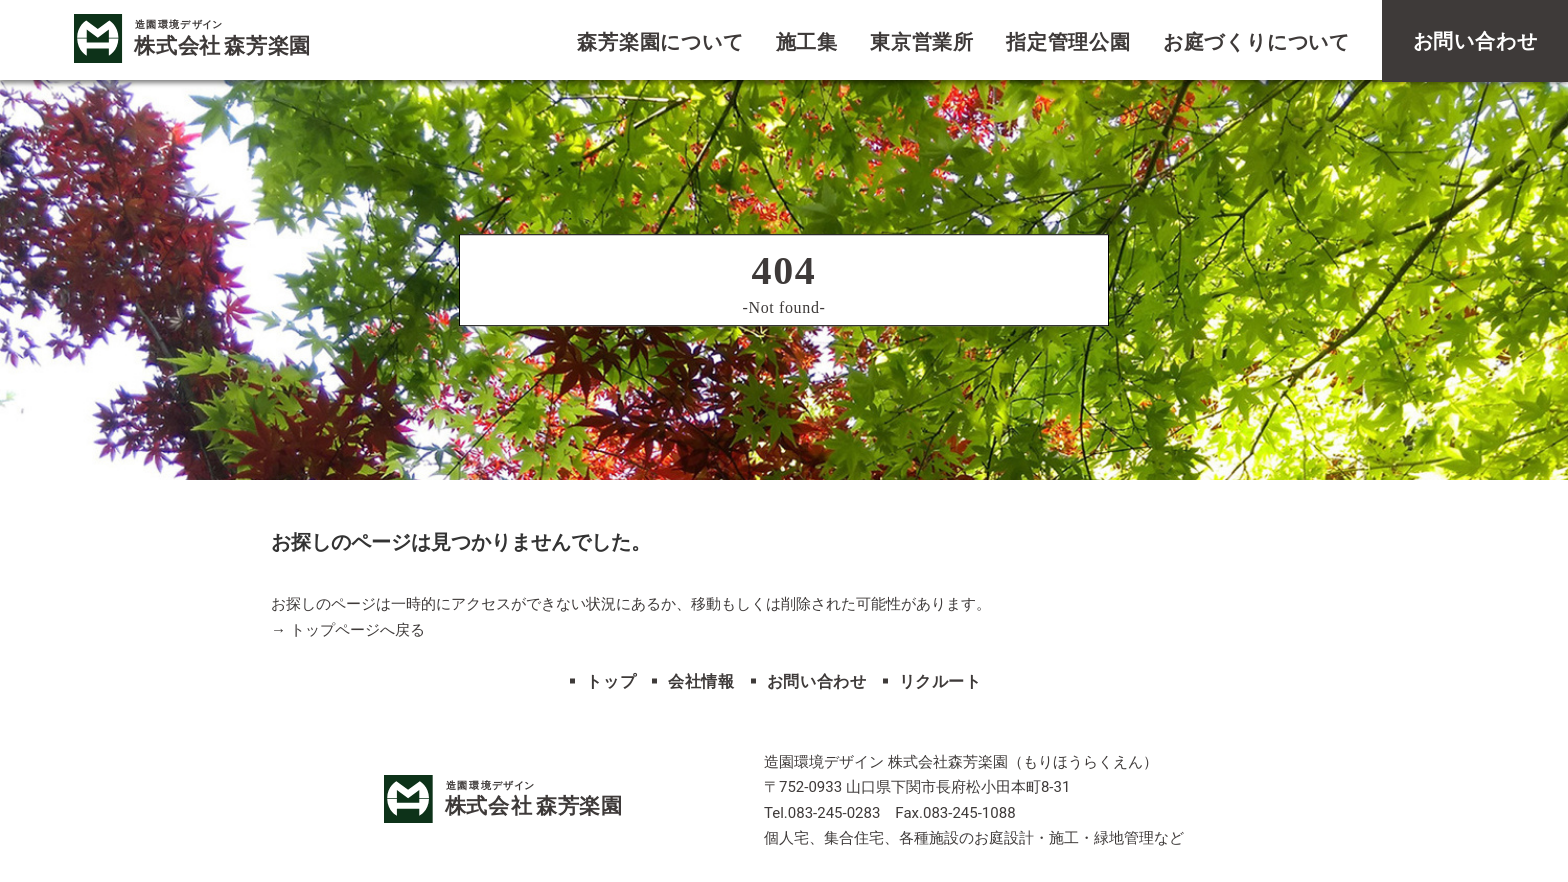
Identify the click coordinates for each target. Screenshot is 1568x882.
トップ (611, 681)
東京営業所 (922, 42)
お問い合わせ (817, 681)
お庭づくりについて (1256, 42)
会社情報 (701, 681)
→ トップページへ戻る (348, 630)
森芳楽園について (660, 42)
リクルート (940, 681)
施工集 (807, 42)
